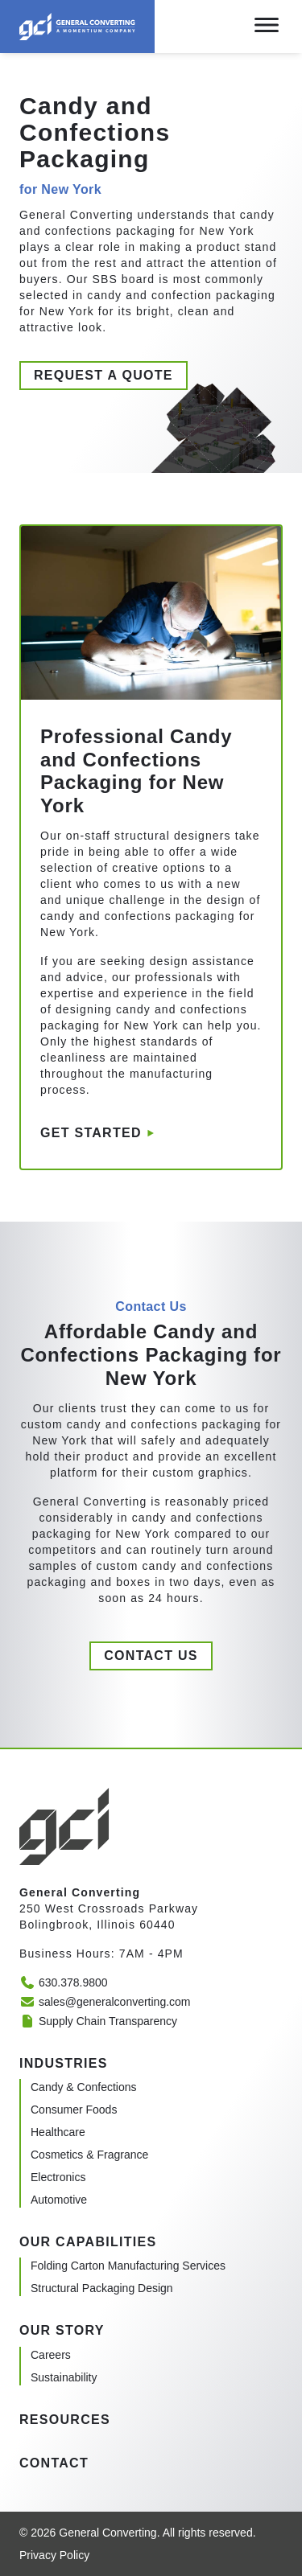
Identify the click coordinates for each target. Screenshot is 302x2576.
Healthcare (58, 2132)
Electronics (58, 2177)
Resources (64, 2419)
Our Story (62, 2330)
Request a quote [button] (103, 375)
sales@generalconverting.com (105, 2002)
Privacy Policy (54, 2555)
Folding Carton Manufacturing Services (128, 2265)
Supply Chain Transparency (98, 2021)
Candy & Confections (84, 2087)
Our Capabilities (87, 2242)
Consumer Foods (74, 2109)
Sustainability (64, 2377)
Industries (63, 2063)
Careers (51, 2354)
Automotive (59, 2199)
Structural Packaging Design (102, 2288)
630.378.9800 (63, 1982)
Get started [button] (91, 1133)
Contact (54, 2463)
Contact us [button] (151, 1655)
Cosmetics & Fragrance (89, 2154)
